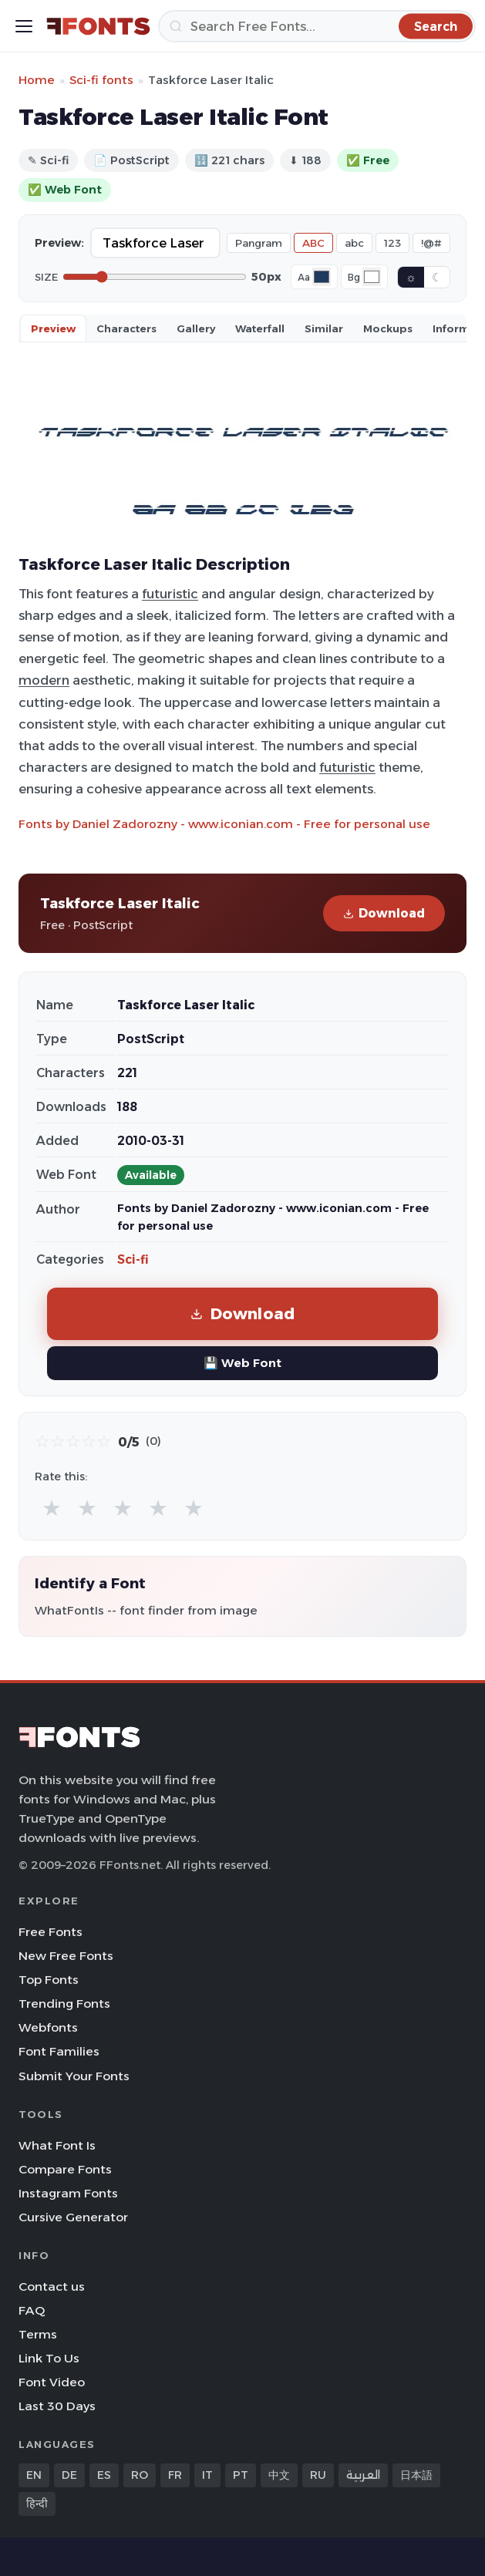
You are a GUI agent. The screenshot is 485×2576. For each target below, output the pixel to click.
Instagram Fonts (68, 2193)
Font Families (59, 2051)
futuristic (170, 593)
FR (175, 2475)
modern (44, 680)
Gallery (196, 328)
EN (34, 2475)
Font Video (52, 2382)
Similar (324, 328)
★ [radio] (52, 1507)
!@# (431, 243)
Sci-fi (133, 1259)
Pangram (258, 243)
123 (392, 243)
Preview (53, 328)
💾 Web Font (242, 1362)
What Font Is (57, 2145)
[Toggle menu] (24, 26)
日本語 (416, 2475)
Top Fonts (49, 1979)
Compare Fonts (65, 2169)
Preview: (59, 243)
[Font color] (321, 277)
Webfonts (48, 2027)
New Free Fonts (66, 1955)
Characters (126, 328)
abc (354, 243)
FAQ (32, 2310)
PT (240, 2475)
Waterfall (260, 328)
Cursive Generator (73, 2217)
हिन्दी (37, 2503)
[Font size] (154, 277)
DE (69, 2475)
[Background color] (371, 277)
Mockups (388, 328)
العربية (363, 2475)
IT (207, 2475)
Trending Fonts (64, 2003)
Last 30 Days (57, 2406)
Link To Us (49, 2358)
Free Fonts (51, 1931)
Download (384, 913)
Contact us (52, 2286)
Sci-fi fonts (101, 79)
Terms (38, 2334)
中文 (279, 2475)
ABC (313, 243)
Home (37, 79)
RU (318, 2475)
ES (104, 2475)
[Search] (317, 26)
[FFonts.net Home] (98, 26)
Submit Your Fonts (74, 2076)
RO (139, 2475)
